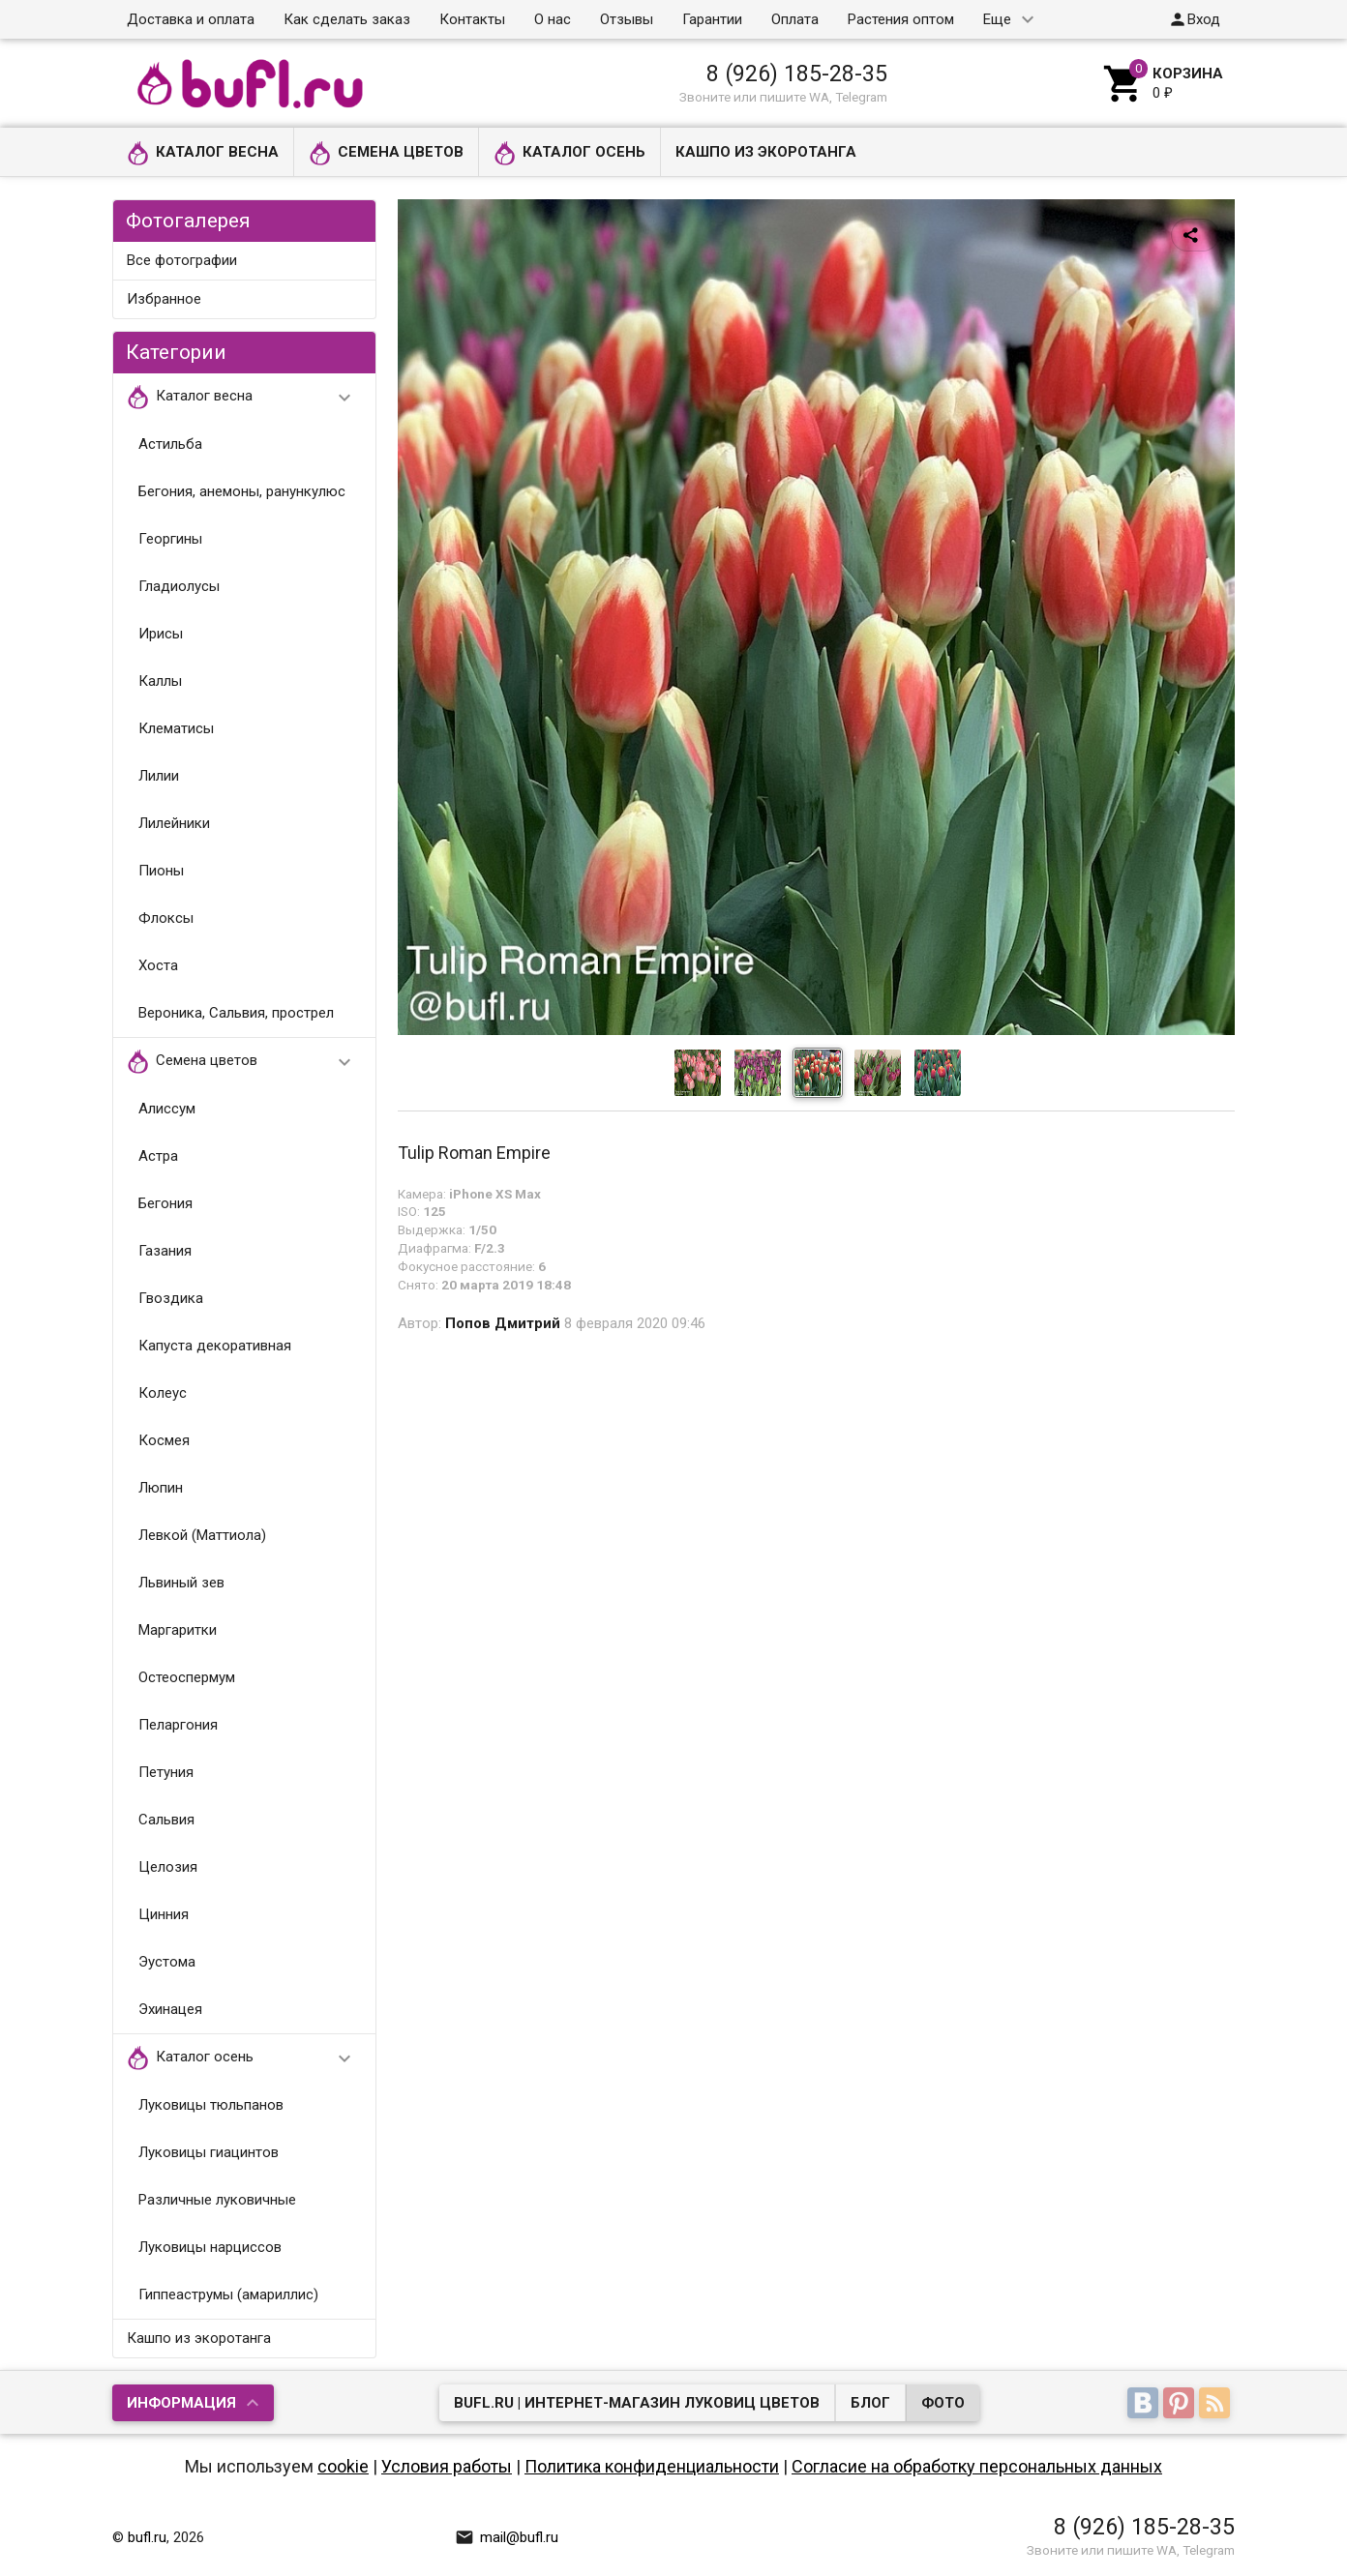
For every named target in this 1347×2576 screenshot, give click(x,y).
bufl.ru (147, 2537)
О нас (552, 19)
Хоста (158, 965)
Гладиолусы (179, 586)
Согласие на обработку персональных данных (977, 2466)
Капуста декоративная (214, 1345)
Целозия (167, 1867)
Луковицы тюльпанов (211, 2105)
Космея (164, 1440)
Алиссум (166, 1108)
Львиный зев (181, 1582)
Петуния (166, 1772)
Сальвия (166, 1819)
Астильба (170, 444)
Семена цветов (386, 153)
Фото (943, 2403)
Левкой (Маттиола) (202, 1535)
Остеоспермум (186, 1677)
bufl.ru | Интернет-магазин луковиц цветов (637, 2403)
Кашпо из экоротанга (765, 152)
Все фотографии (182, 260)
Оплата (795, 19)
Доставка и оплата (190, 19)
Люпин (160, 1487)
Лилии (158, 776)
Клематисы (176, 728)
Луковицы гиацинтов (208, 2152)
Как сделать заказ (347, 19)
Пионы (161, 870)
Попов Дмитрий (502, 1323)
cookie (343, 2466)
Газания (165, 1250)
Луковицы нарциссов (210, 2247)
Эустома (166, 1961)
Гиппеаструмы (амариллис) (228, 2294)
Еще (997, 19)
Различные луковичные (217, 2199)
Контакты (472, 19)
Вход (1194, 19)
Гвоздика (170, 1298)
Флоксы (166, 918)
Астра (158, 1156)
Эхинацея (170, 2009)
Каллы (160, 681)
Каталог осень (569, 153)
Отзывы (626, 19)
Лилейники (174, 823)
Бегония (165, 1203)
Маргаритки (177, 1630)
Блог (870, 2403)
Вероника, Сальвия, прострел (236, 1013)
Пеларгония (178, 1724)
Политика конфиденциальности (651, 2466)
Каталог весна (203, 153)
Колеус (162, 1393)
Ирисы (160, 633)
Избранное (164, 299)
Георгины (170, 539)
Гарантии (712, 19)
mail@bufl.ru (506, 2537)
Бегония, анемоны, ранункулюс (241, 491)
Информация (181, 2403)
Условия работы (446, 2466)
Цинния (163, 1914)
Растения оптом (901, 19)
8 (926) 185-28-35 (796, 73)
